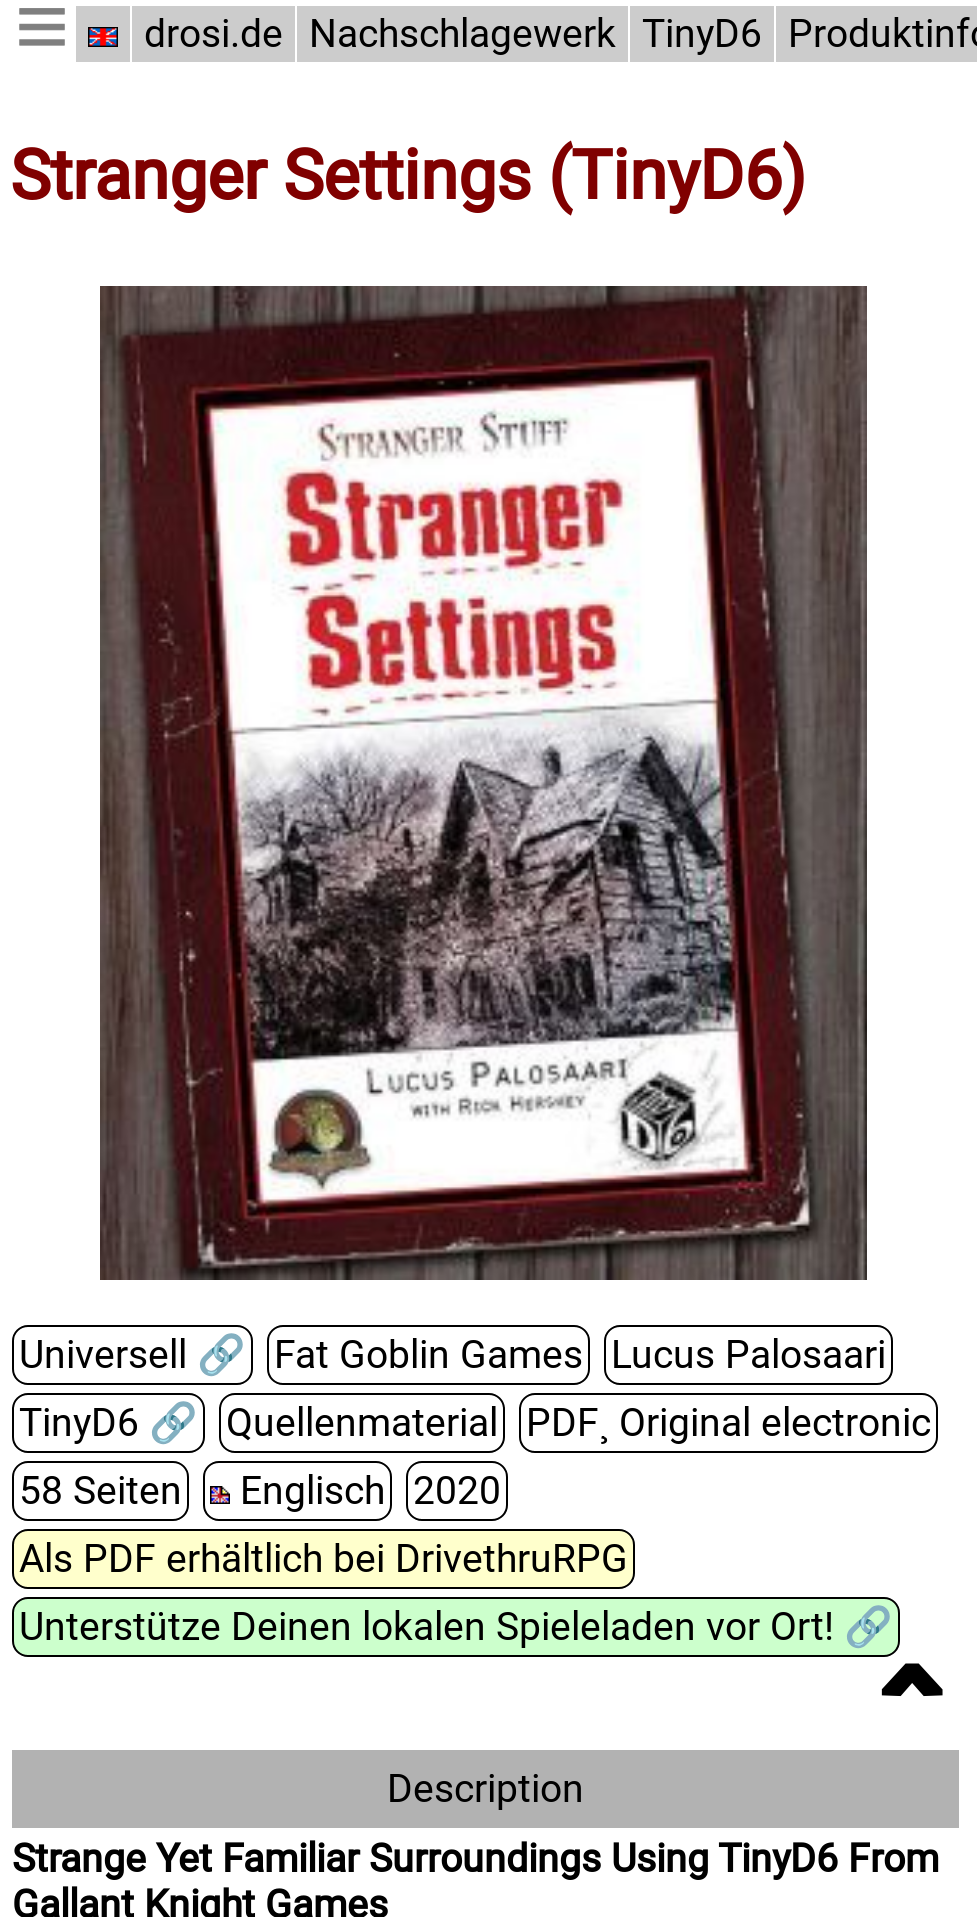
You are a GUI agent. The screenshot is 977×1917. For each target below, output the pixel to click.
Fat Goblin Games (428, 1356)
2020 (457, 1492)
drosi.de (213, 34)
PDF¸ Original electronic (728, 1424)
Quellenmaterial (362, 1424)
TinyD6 (702, 34)
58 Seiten (100, 1492)
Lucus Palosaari (748, 1356)
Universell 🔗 (132, 1356)
